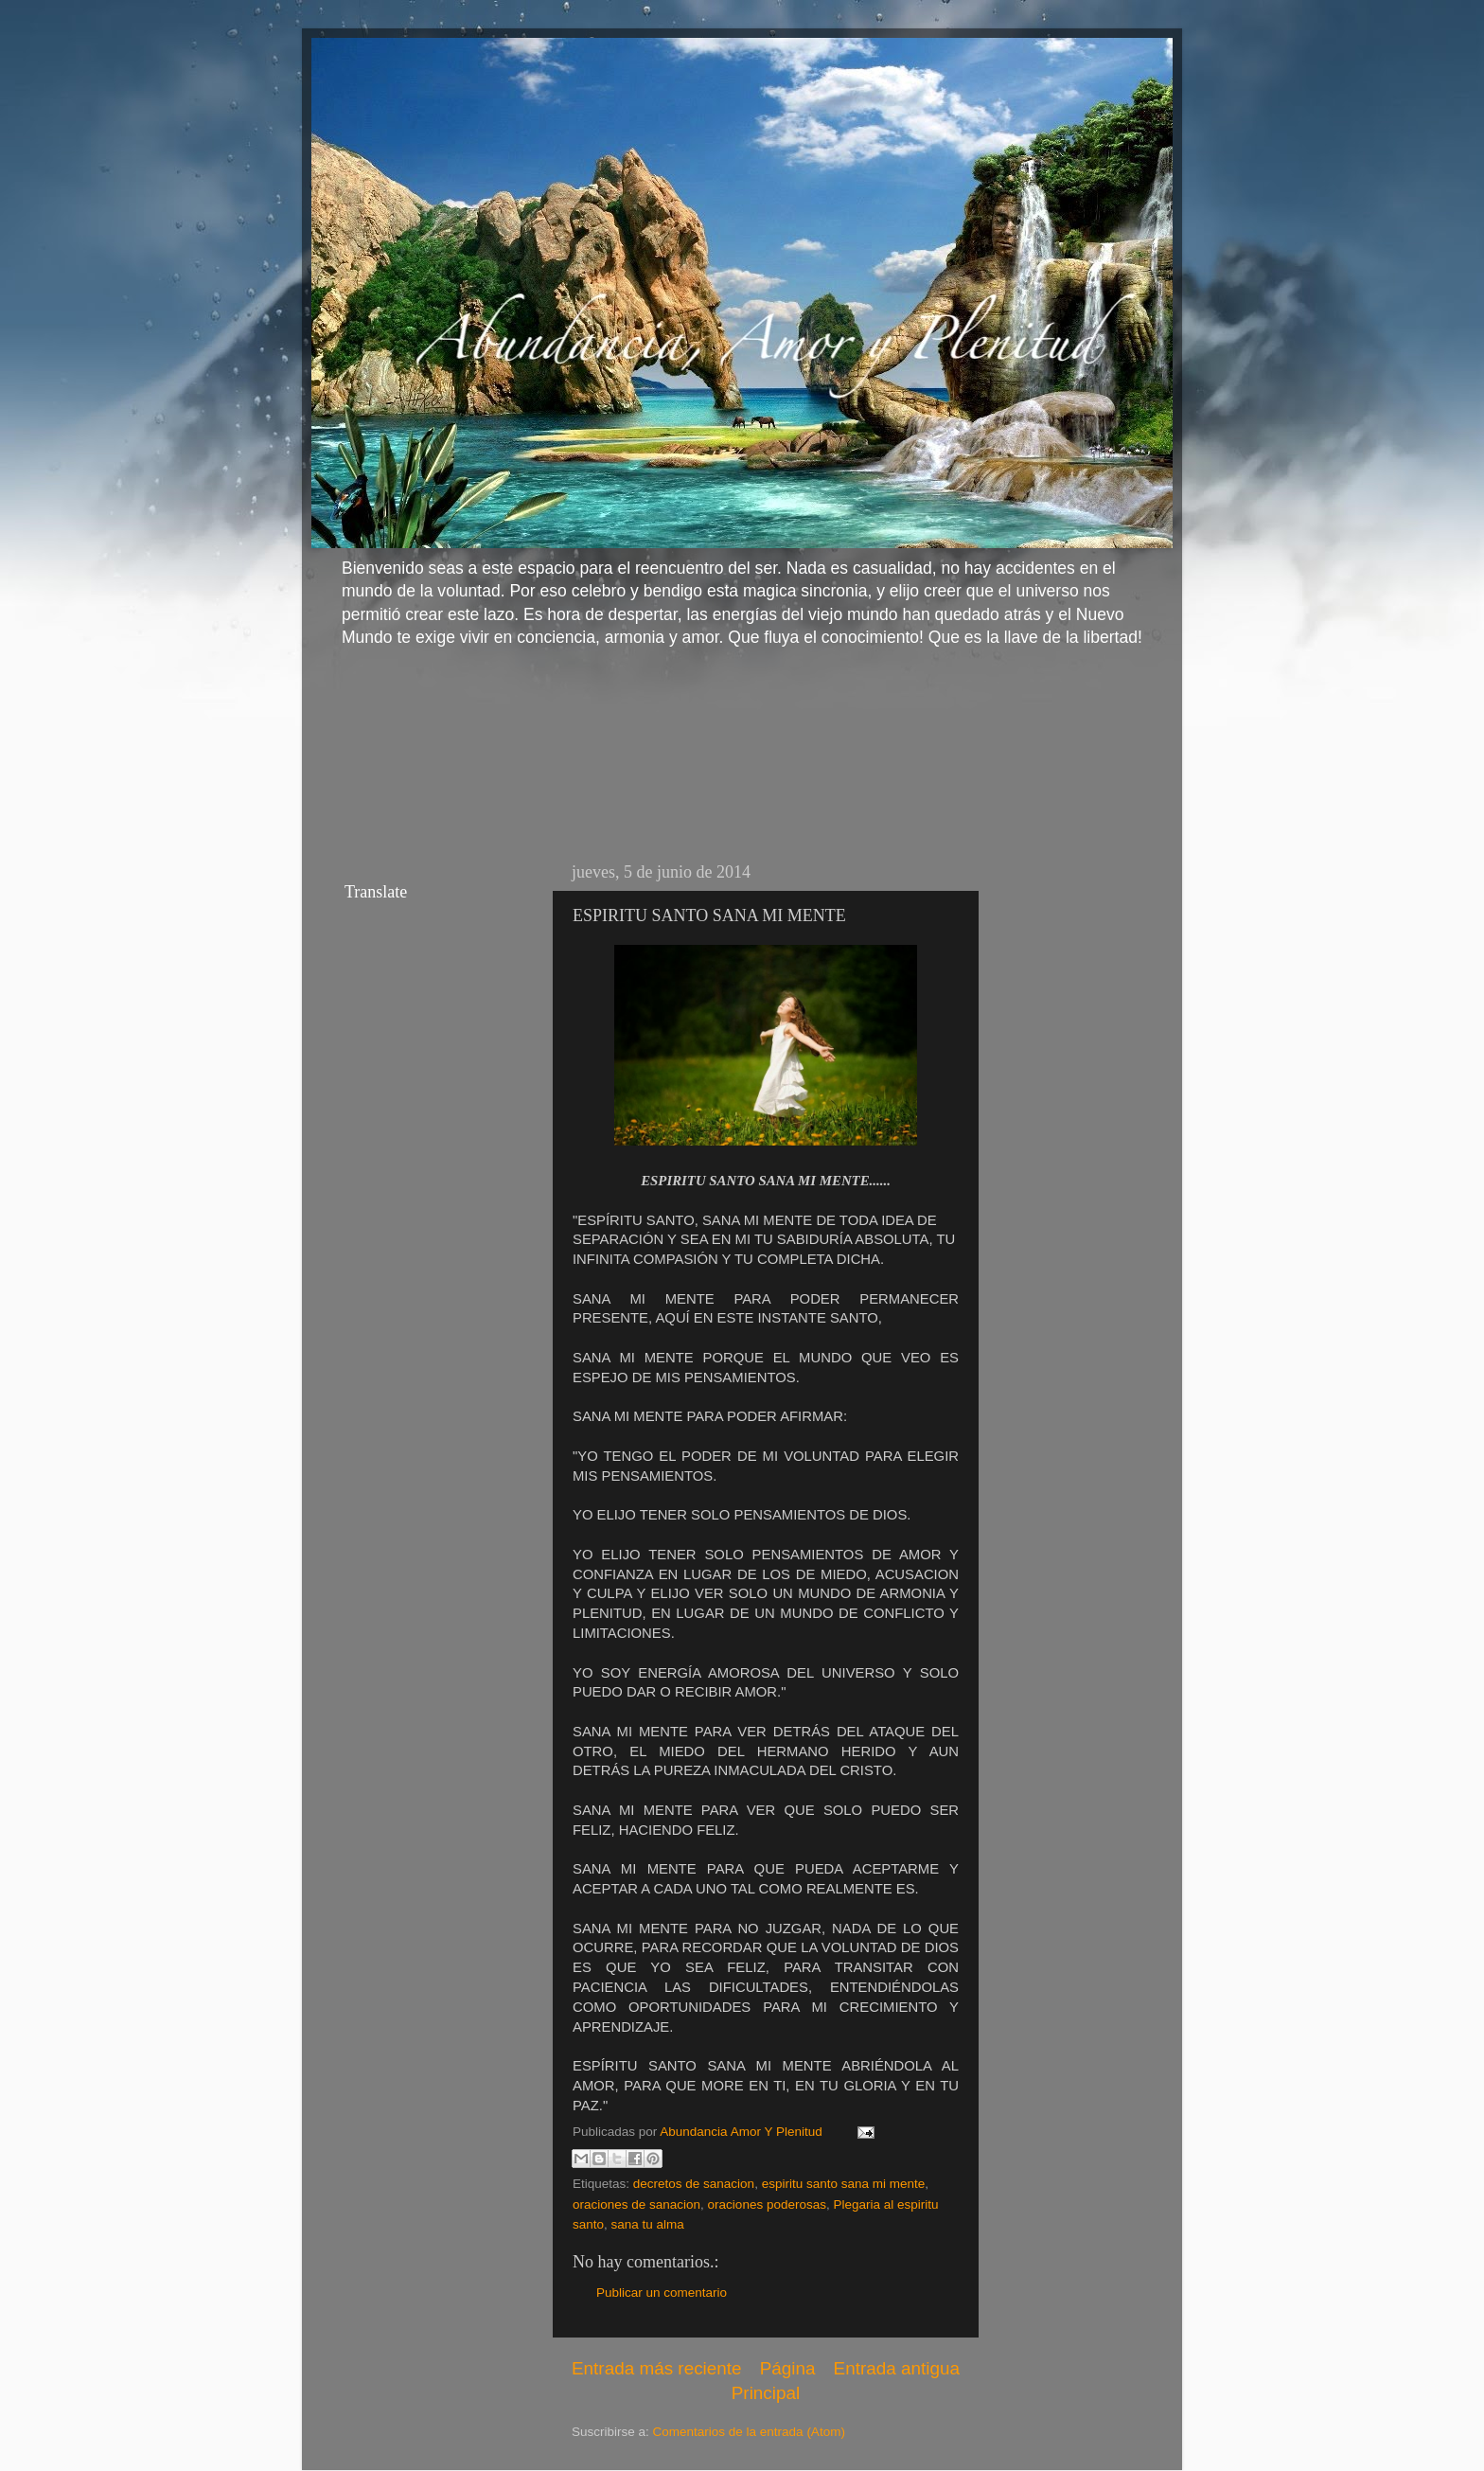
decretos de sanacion (693, 2184)
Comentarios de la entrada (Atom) (749, 2432)
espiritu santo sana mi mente (844, 2184)
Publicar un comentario (661, 2292)
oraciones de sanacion (636, 2204)
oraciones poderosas (767, 2204)
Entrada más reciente (657, 2368)
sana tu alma (647, 2224)
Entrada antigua (897, 2368)
